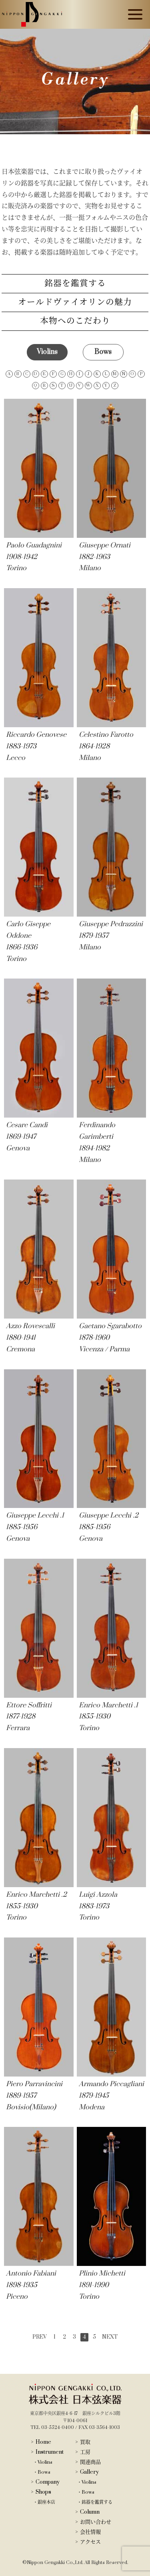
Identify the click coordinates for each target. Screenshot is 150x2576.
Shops (43, 2492)
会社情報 (90, 2532)
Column (90, 2512)
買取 (85, 2442)
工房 (85, 2452)
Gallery (89, 2472)
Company (48, 2482)
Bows (44, 2472)
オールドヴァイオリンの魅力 (75, 302)
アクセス (90, 2542)
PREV (39, 2337)
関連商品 (90, 2462)
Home (43, 2442)
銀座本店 (46, 2502)
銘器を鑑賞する (75, 283)
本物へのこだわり (75, 321)
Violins (45, 2462)
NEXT (110, 2337)
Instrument (50, 2452)
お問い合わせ (95, 2522)
